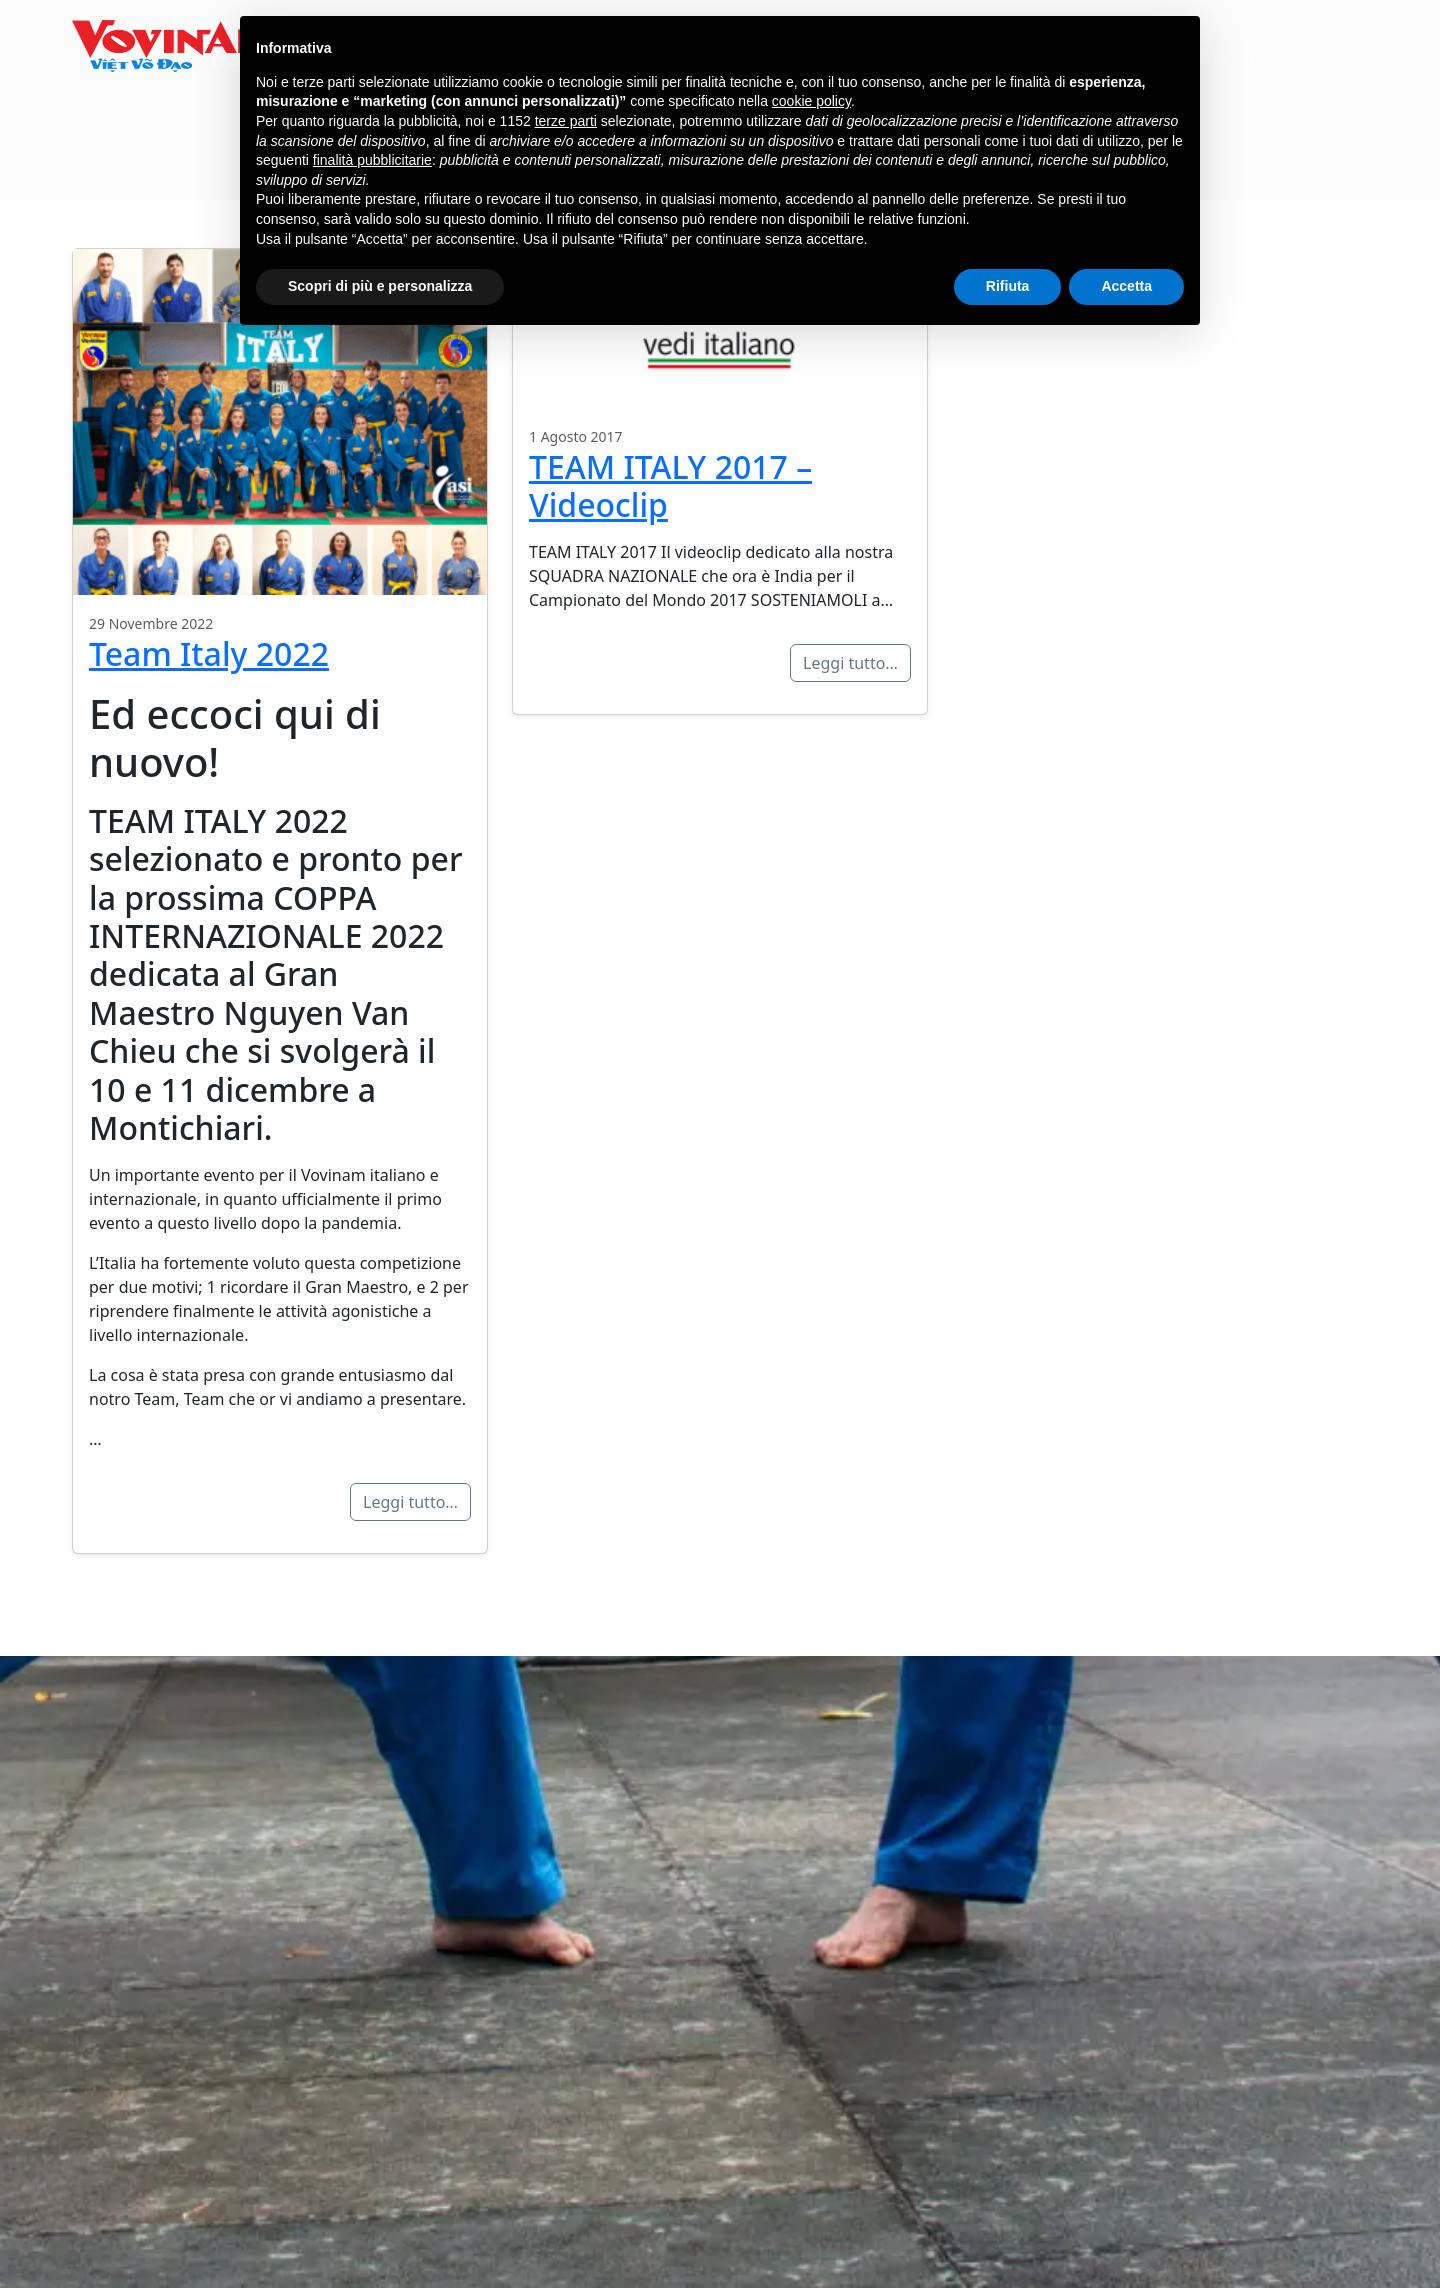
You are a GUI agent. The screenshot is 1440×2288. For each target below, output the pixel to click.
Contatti (1330, 58)
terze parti (566, 121)
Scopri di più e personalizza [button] (380, 286)
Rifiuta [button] (1008, 286)
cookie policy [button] (811, 101)
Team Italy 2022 (209, 653)
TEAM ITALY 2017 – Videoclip (670, 485)
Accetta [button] (1126, 286)
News (1263, 58)
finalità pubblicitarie (372, 160)
